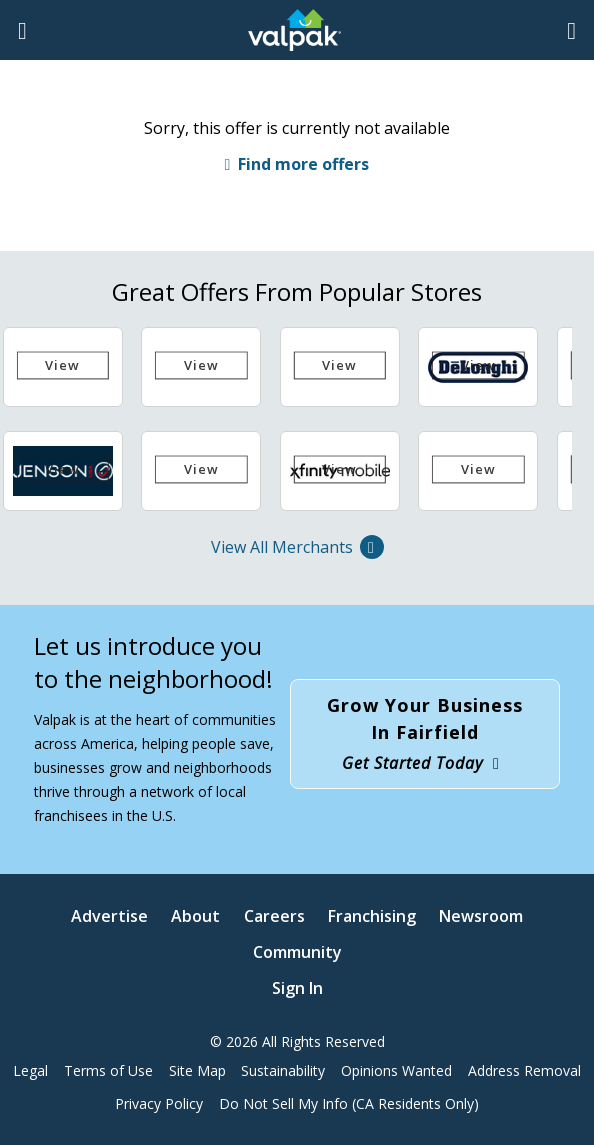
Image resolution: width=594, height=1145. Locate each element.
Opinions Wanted (396, 1070)
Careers (274, 916)
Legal (30, 1070)
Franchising (372, 916)
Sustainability (283, 1070)
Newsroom (481, 916)
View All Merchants (297, 547)
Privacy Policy (159, 1103)
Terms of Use (108, 1070)
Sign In (297, 988)
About (195, 916)
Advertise (109, 916)
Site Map (197, 1070)
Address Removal (524, 1070)
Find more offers (303, 164)
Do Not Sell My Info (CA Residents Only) (349, 1103)
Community (297, 952)
